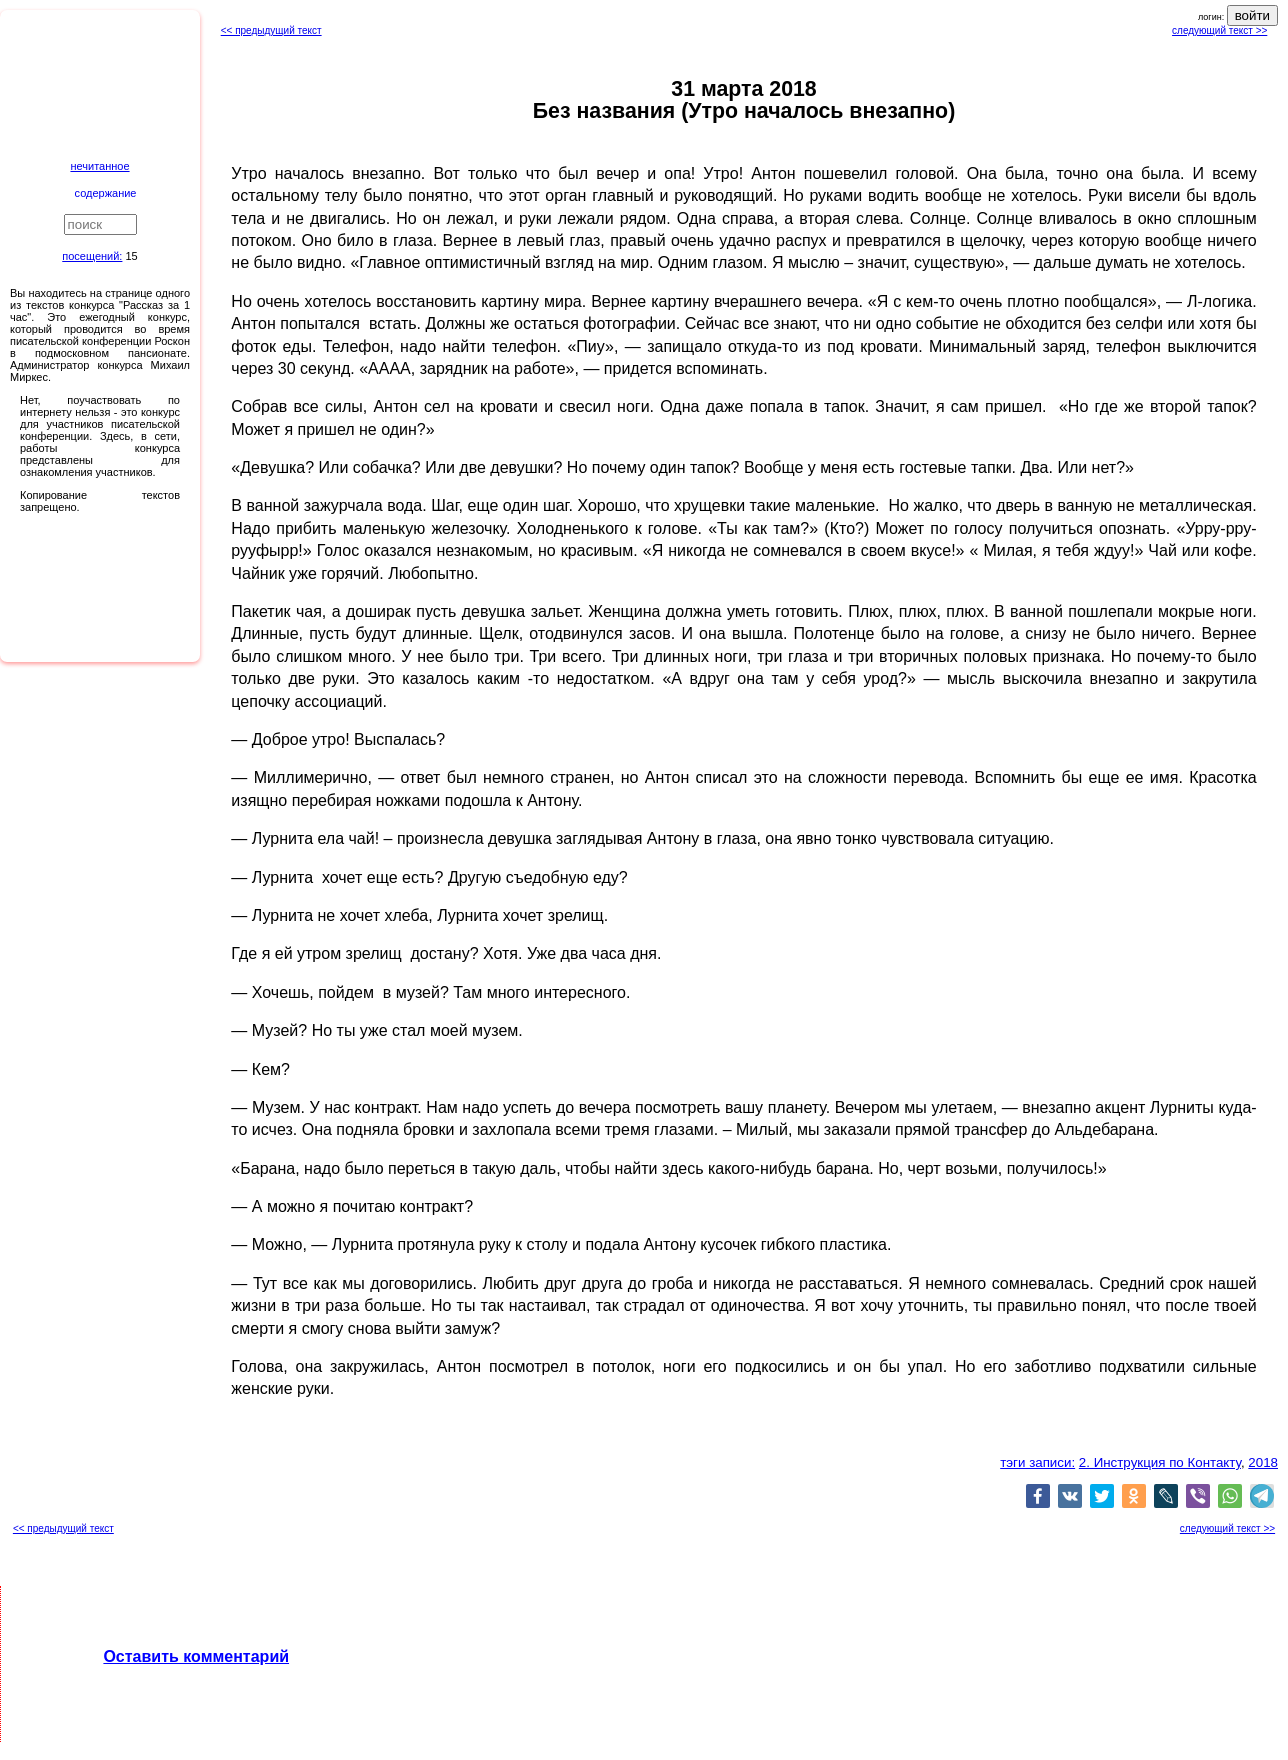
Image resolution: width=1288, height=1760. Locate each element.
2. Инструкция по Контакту (1160, 1462)
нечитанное (99, 166)
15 (131, 256)
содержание (106, 193)
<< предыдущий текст (271, 30)
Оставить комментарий (196, 1656)
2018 (1263, 1462)
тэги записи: (1037, 1462)
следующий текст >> (1219, 30)
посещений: (92, 256)
